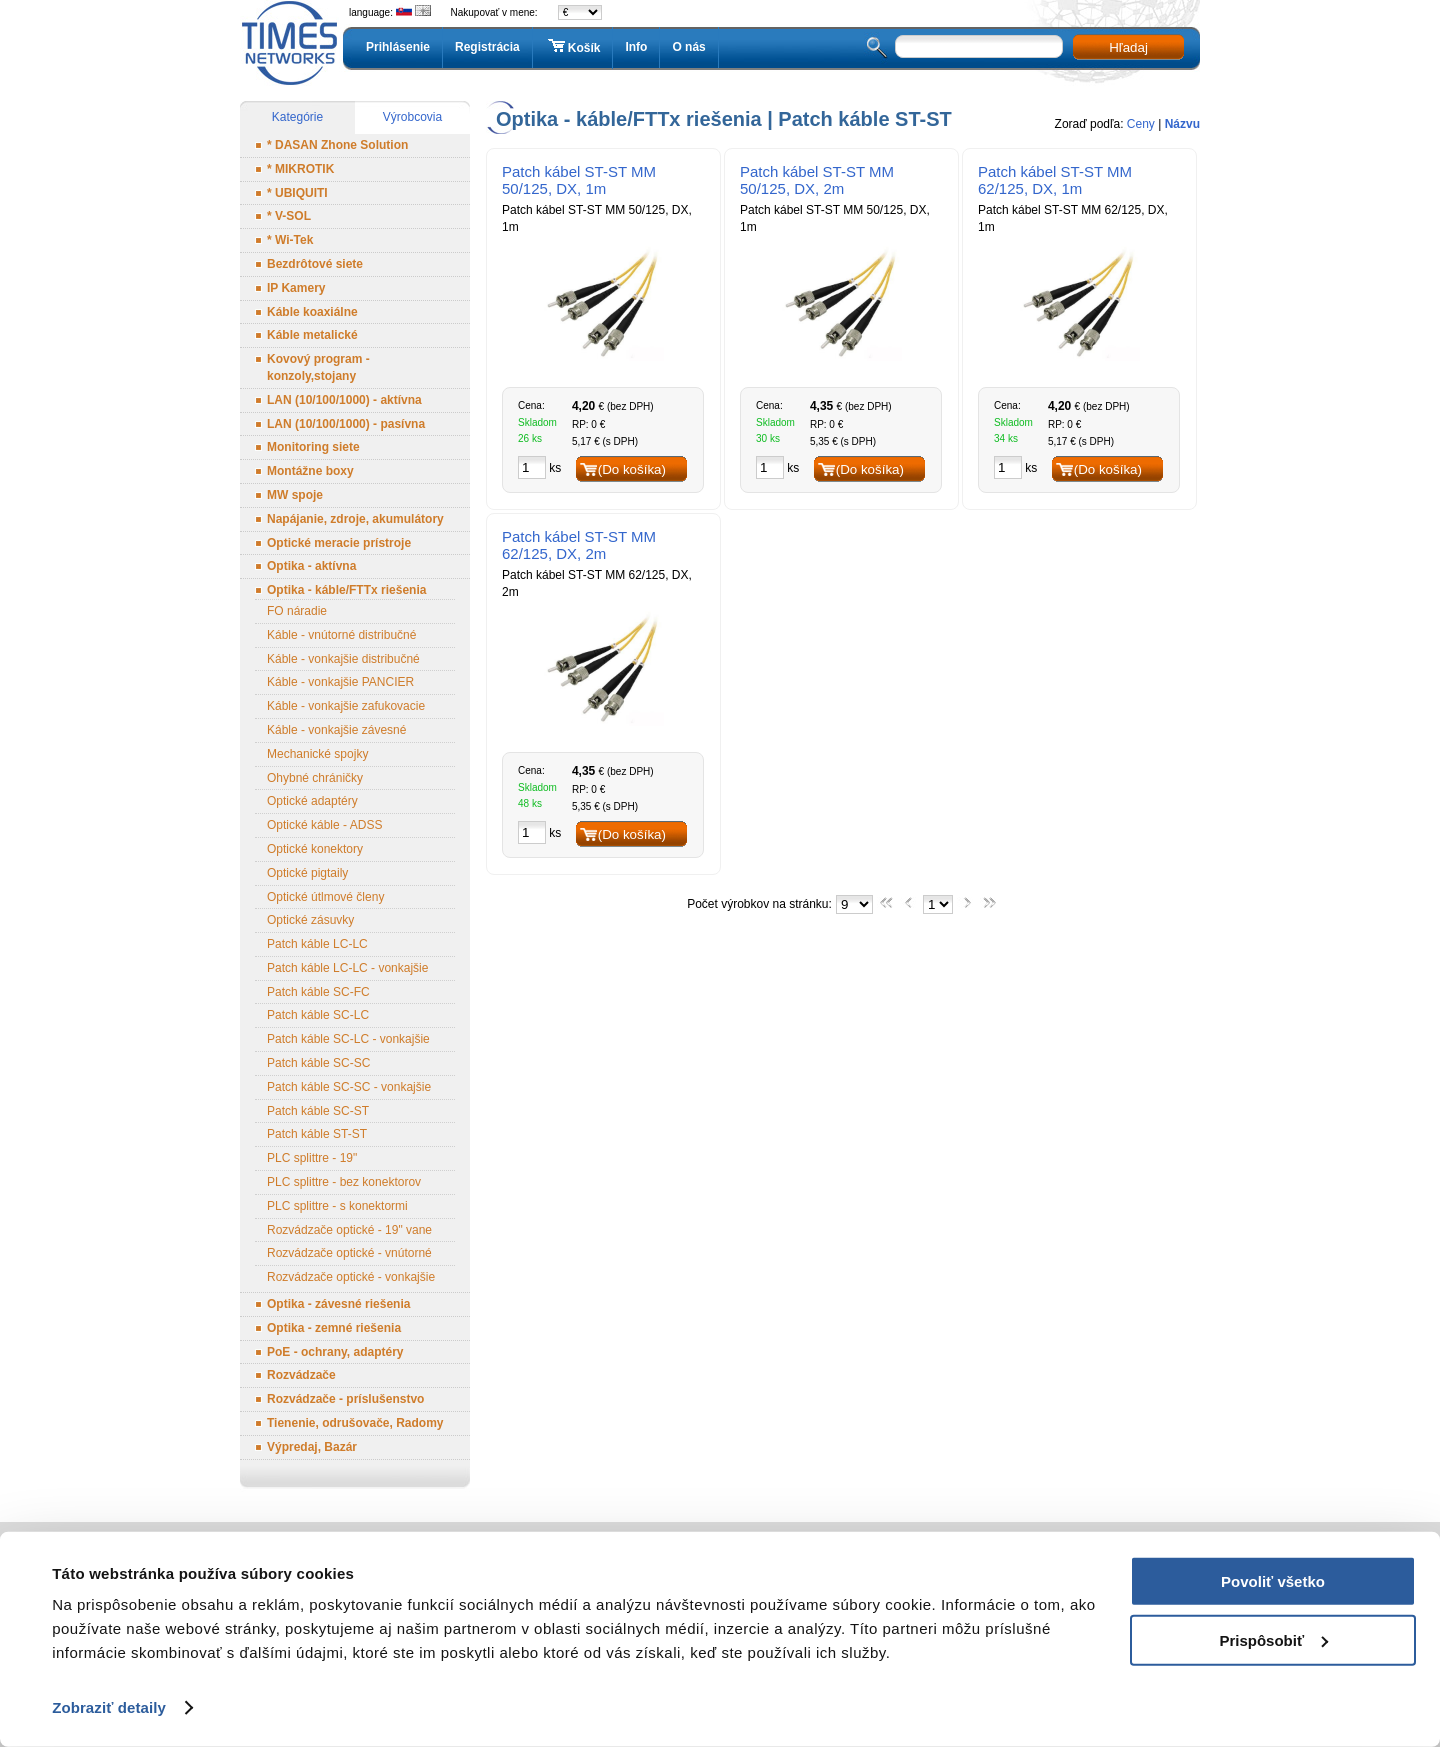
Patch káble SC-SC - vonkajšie (349, 1087)
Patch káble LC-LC (317, 944)
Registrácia (487, 47)
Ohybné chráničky (315, 778)
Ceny (1141, 124)
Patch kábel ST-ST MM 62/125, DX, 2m (579, 545)
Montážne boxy (310, 471)
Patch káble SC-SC (318, 1063)
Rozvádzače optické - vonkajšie (351, 1277)
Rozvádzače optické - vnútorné (349, 1253)
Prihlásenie (398, 47)
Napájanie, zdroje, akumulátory (355, 519)
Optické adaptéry (312, 801)
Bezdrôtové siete (315, 264)
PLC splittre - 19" (312, 1158)
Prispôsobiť (1273, 1639)
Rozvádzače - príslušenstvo (345, 1399)
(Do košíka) (632, 469)
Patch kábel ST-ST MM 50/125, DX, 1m (579, 180)
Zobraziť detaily (109, 1707)
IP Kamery (296, 288)
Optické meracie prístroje (339, 543)
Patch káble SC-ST (318, 1111)
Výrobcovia (412, 117)
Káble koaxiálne (312, 312)
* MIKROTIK (300, 169)
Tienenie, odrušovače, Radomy (355, 1423)
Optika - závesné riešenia (338, 1304)
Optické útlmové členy (325, 897)
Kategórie (297, 117)
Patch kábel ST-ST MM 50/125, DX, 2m (817, 180)
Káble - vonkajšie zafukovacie (346, 706)
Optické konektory (315, 849)
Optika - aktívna (311, 566)
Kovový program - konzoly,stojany (318, 367)
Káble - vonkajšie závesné (336, 730)
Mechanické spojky (317, 754)
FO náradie (297, 611)
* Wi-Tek (290, 240)
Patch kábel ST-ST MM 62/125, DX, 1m (1055, 180)
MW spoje (295, 495)
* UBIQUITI (297, 193)
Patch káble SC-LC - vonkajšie (348, 1039)
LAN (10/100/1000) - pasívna (346, 424)
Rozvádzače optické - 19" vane (349, 1230)
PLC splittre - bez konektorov (344, 1182)
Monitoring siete (313, 447)
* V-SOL (289, 216)
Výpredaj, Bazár (312, 1447)
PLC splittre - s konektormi (337, 1206)
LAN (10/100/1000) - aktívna (344, 400)
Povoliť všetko (1273, 1581)
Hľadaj (1128, 47)
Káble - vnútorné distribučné (341, 635)
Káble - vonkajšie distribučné (343, 659)
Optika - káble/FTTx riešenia (346, 590)
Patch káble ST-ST (317, 1134)
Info (636, 47)
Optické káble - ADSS (324, 825)
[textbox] (979, 46)
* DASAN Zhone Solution (337, 145)
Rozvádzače (301, 1375)
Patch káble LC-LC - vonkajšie (347, 968)
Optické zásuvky (310, 920)
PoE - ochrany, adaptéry (335, 1352)
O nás (688, 47)
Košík (573, 47)
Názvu (1182, 124)
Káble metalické (312, 335)
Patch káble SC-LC (318, 1015)
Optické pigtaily (307, 873)
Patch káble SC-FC (318, 992)
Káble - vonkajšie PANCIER (340, 682)
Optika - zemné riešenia (334, 1328)
